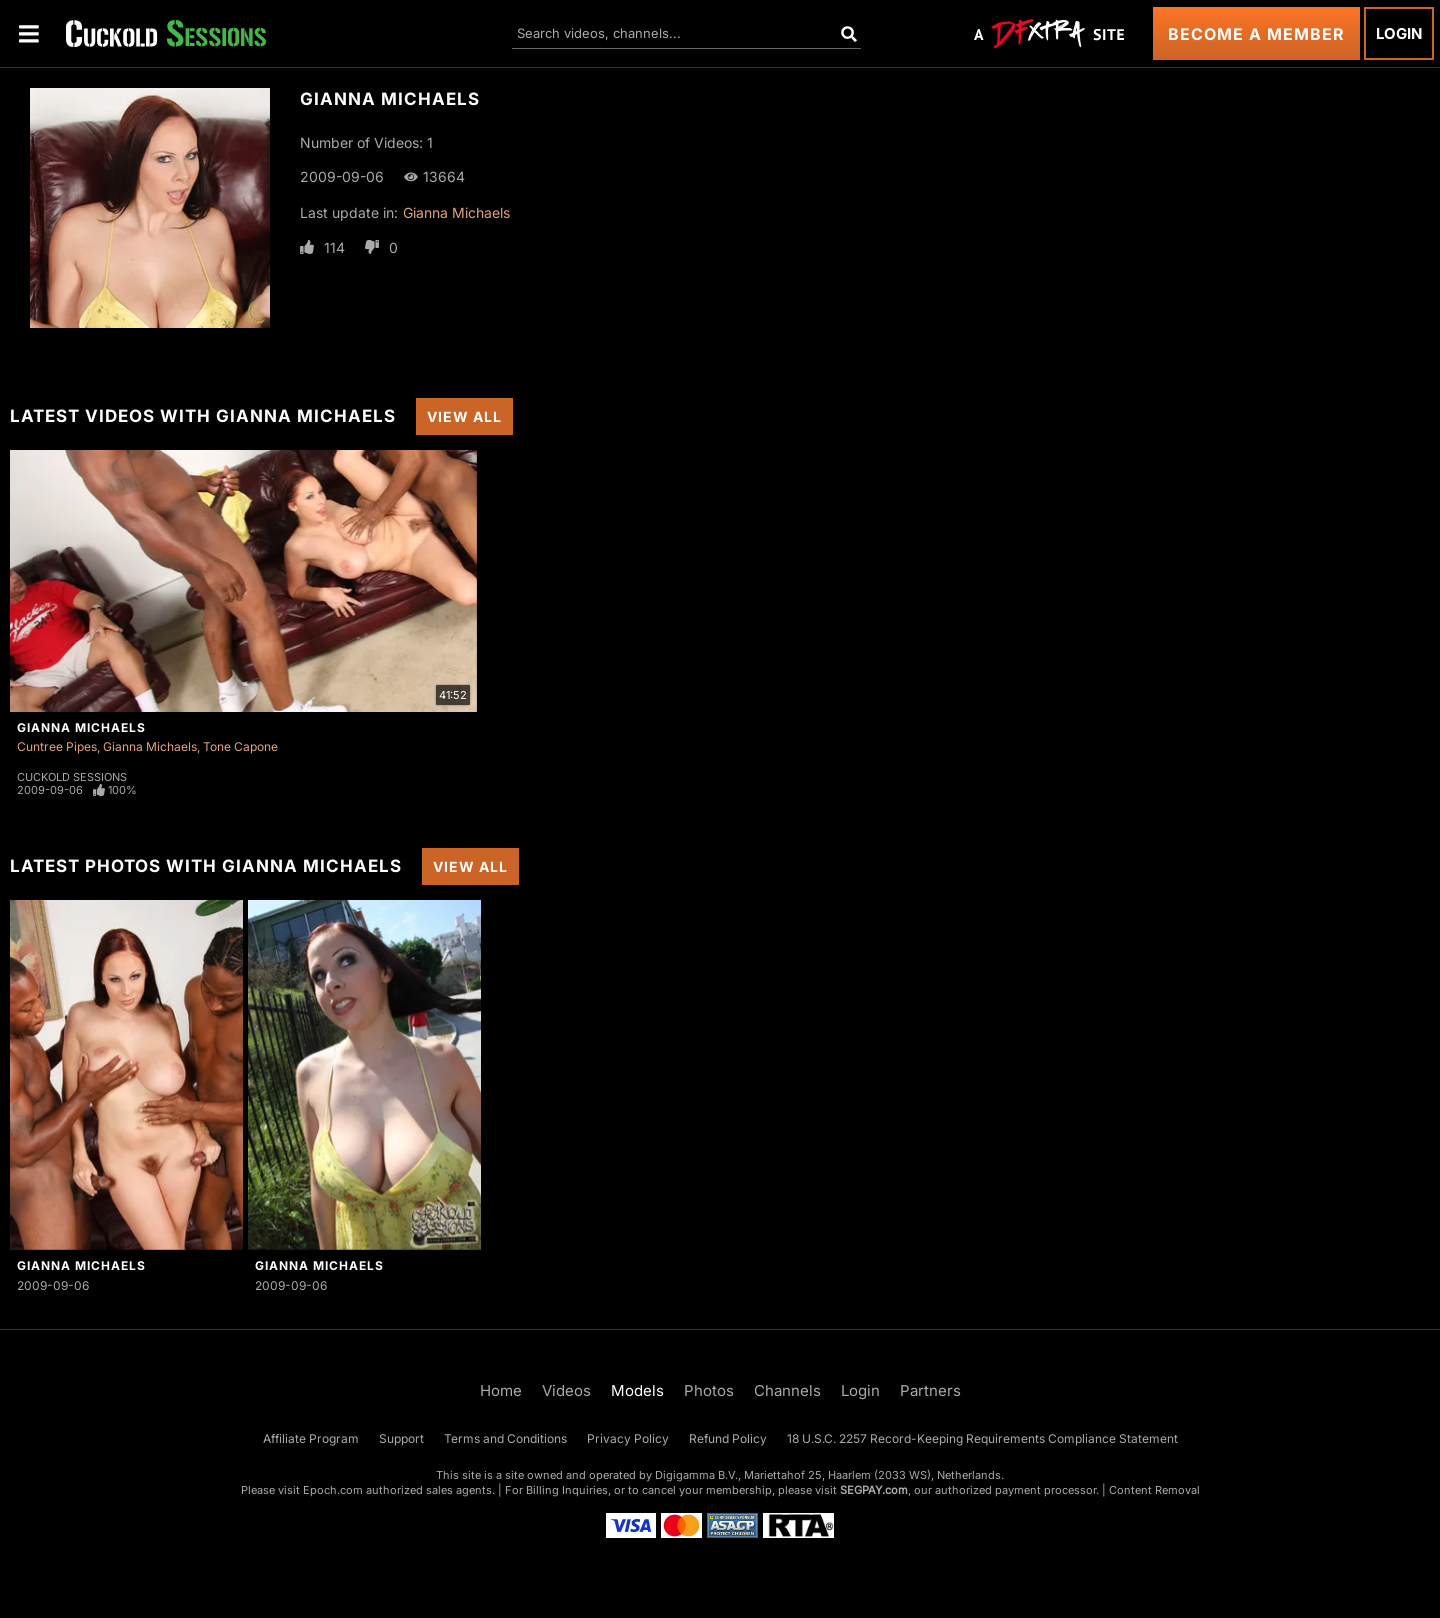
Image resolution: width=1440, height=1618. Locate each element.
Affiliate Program (311, 1438)
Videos (566, 1390)
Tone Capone (240, 746)
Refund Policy (728, 1438)
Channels (787, 1390)
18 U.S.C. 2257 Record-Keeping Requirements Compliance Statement (982, 1438)
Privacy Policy (628, 1438)
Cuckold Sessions (72, 777)
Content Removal (1154, 1490)
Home (501, 1390)
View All (464, 416)
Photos (709, 1390)
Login (1399, 33)
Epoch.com (333, 1490)
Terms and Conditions (505, 1438)
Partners (930, 1390)
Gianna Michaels (456, 212)
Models (637, 1390)
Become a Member (1256, 34)
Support (401, 1438)
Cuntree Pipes (57, 746)
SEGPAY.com (874, 1490)
